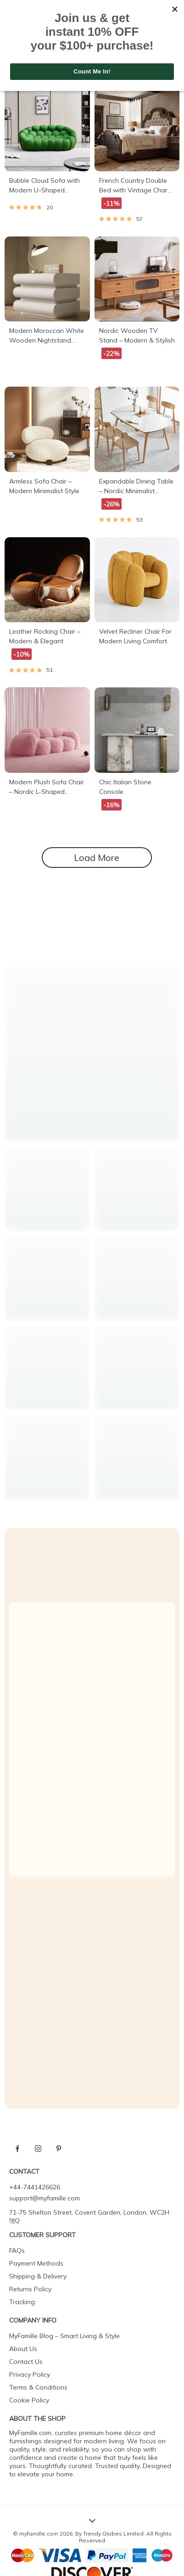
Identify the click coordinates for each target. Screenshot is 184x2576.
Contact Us (26, 2361)
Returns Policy (30, 2289)
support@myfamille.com (44, 2198)
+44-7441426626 (34, 2187)
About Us (23, 2349)
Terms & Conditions (38, 2387)
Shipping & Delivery (38, 2276)
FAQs (17, 2250)
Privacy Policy (29, 2374)
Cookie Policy (29, 2400)
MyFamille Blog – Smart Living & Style (64, 2336)
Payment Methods (36, 2263)
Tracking (22, 2302)
